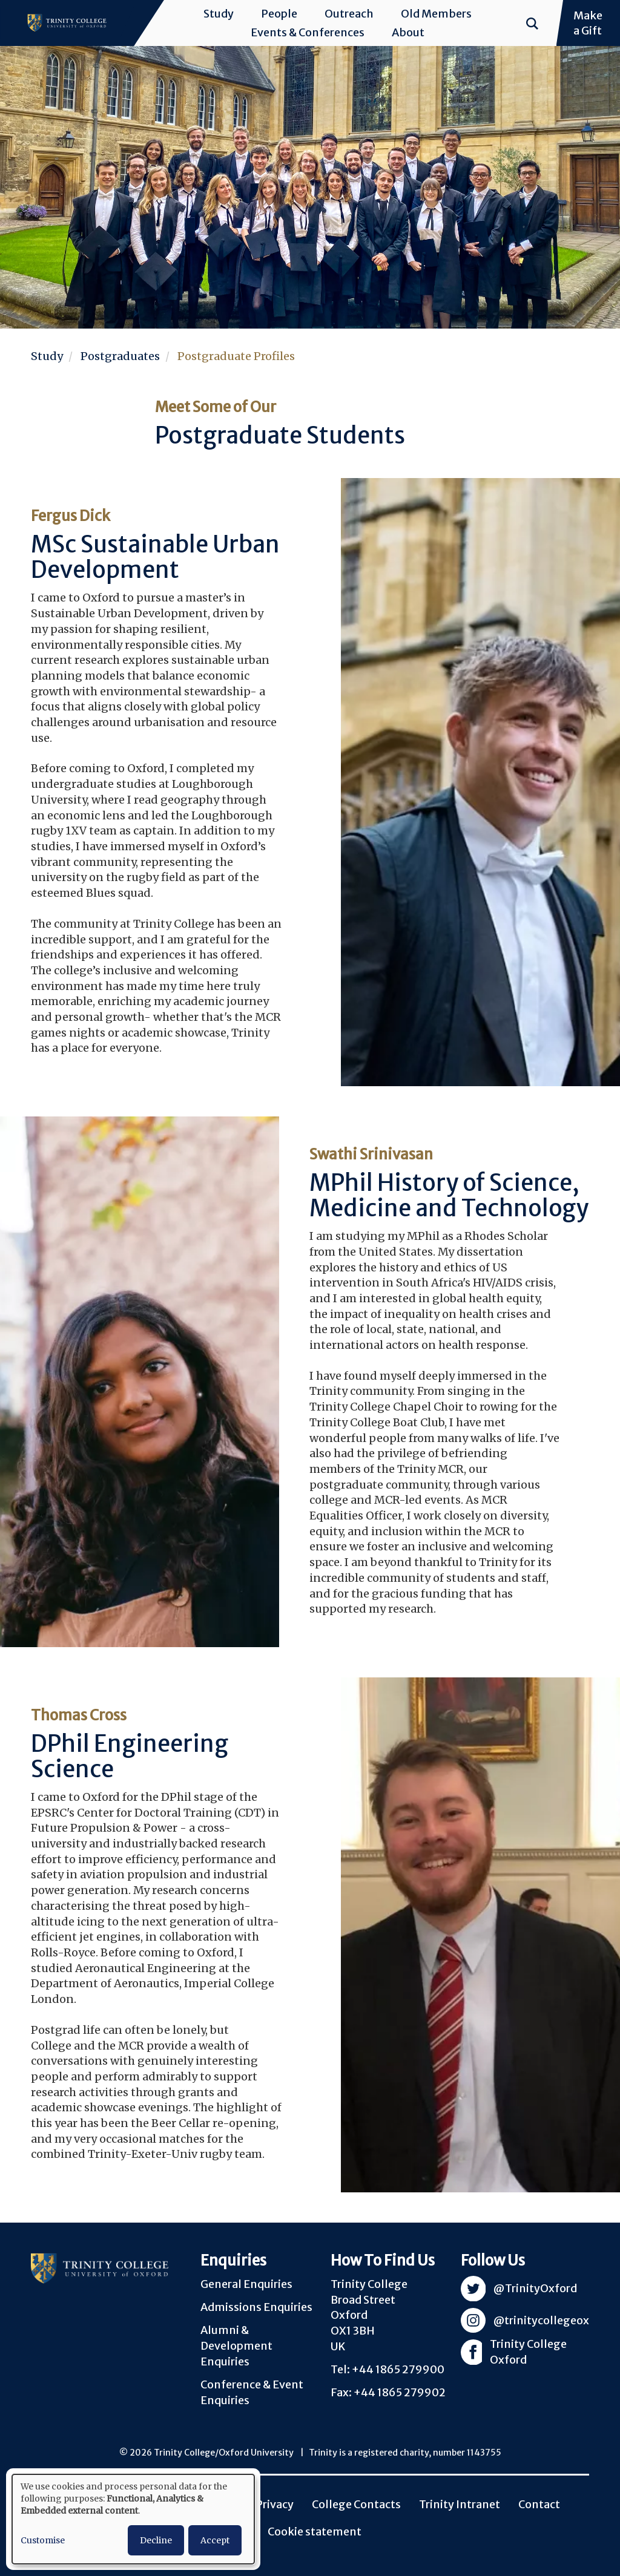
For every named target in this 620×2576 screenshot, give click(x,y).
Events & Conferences (307, 32)
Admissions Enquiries (256, 2307)
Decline (156, 2540)
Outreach (349, 14)
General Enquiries (246, 2284)
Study (218, 14)
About (408, 32)
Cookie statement (314, 2531)
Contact (539, 2504)
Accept (214, 2540)
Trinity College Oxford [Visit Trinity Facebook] (528, 2352)
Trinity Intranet (459, 2504)
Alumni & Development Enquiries (236, 2345)
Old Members (436, 14)
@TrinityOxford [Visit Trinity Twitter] (535, 2288)
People (279, 14)
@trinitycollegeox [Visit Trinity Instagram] (541, 2320)
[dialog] (133, 2519)
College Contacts (356, 2504)
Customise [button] (43, 2540)
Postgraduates (120, 356)
